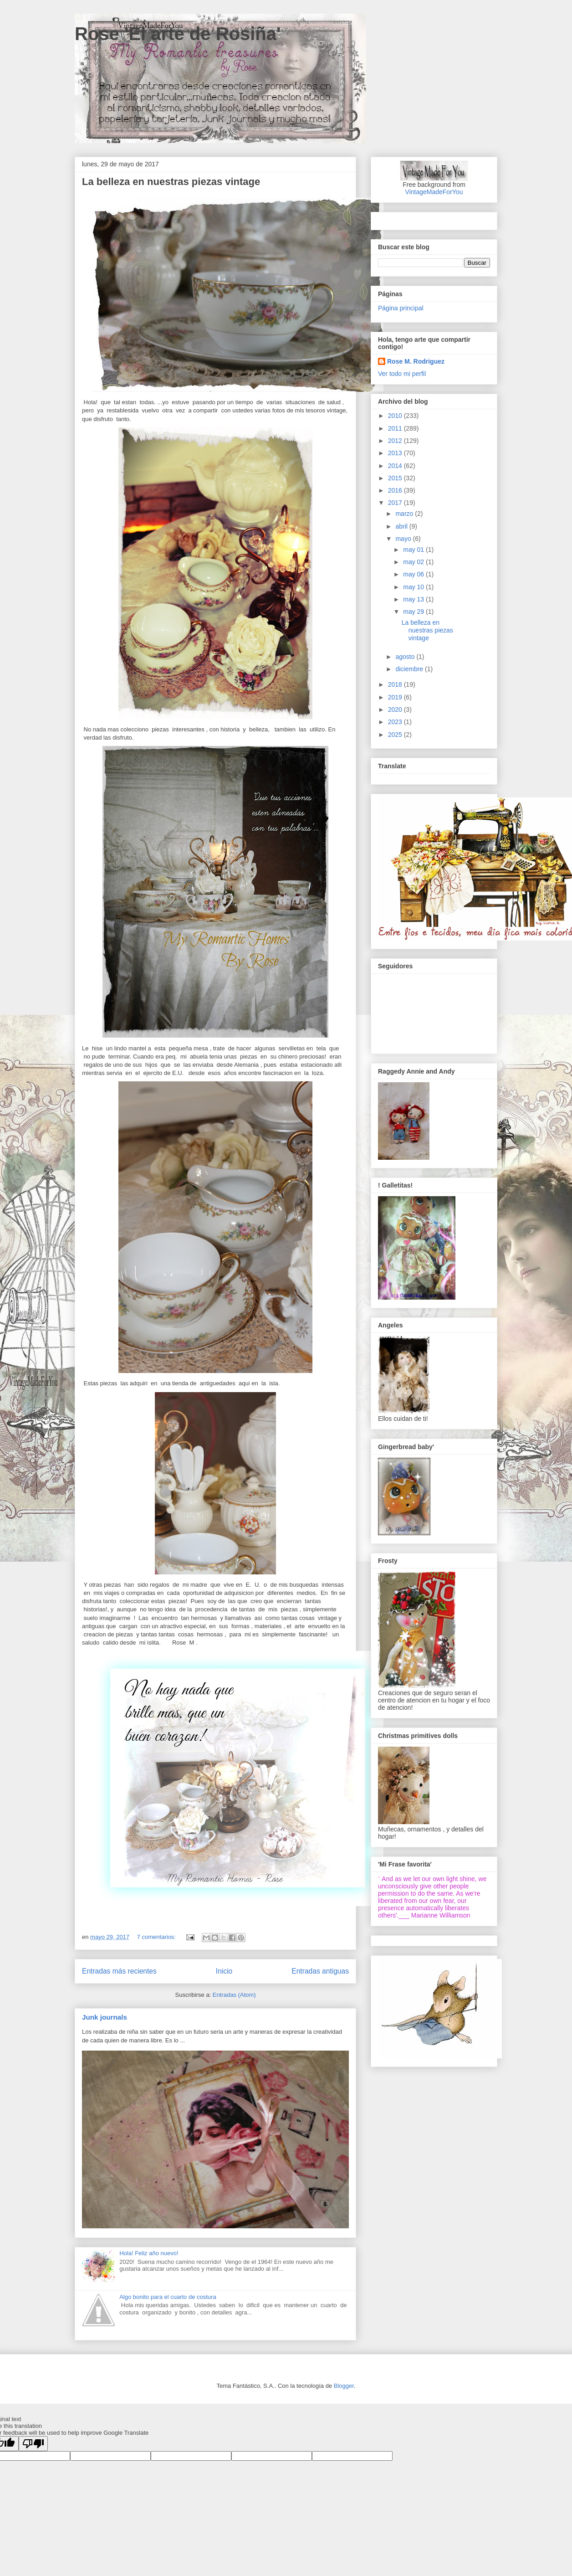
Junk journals (104, 2017)
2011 (396, 428)
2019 (396, 697)
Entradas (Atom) (234, 1994)
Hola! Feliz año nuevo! (148, 2253)
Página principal (401, 308)
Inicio (224, 1971)
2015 (396, 478)
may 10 (414, 587)
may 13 (414, 599)
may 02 (414, 562)
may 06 (414, 574)
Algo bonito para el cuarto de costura (167, 2296)
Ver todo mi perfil (402, 373)
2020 (396, 709)
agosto (405, 656)
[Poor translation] (33, 2443)
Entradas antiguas (320, 1971)
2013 (396, 453)
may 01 (414, 549)
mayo (404, 538)
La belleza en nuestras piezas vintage (171, 181)
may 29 (414, 611)
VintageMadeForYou (434, 191)
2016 (396, 490)
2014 (396, 465)
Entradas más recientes (119, 1971)
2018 (396, 684)
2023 (396, 721)
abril (402, 526)
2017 (396, 502)
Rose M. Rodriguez (415, 361)
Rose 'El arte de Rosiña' (178, 34)
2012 (396, 440)
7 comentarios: (157, 1936)
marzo (405, 513)
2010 (396, 415)
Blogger (344, 2385)
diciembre (410, 669)
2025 (396, 734)
